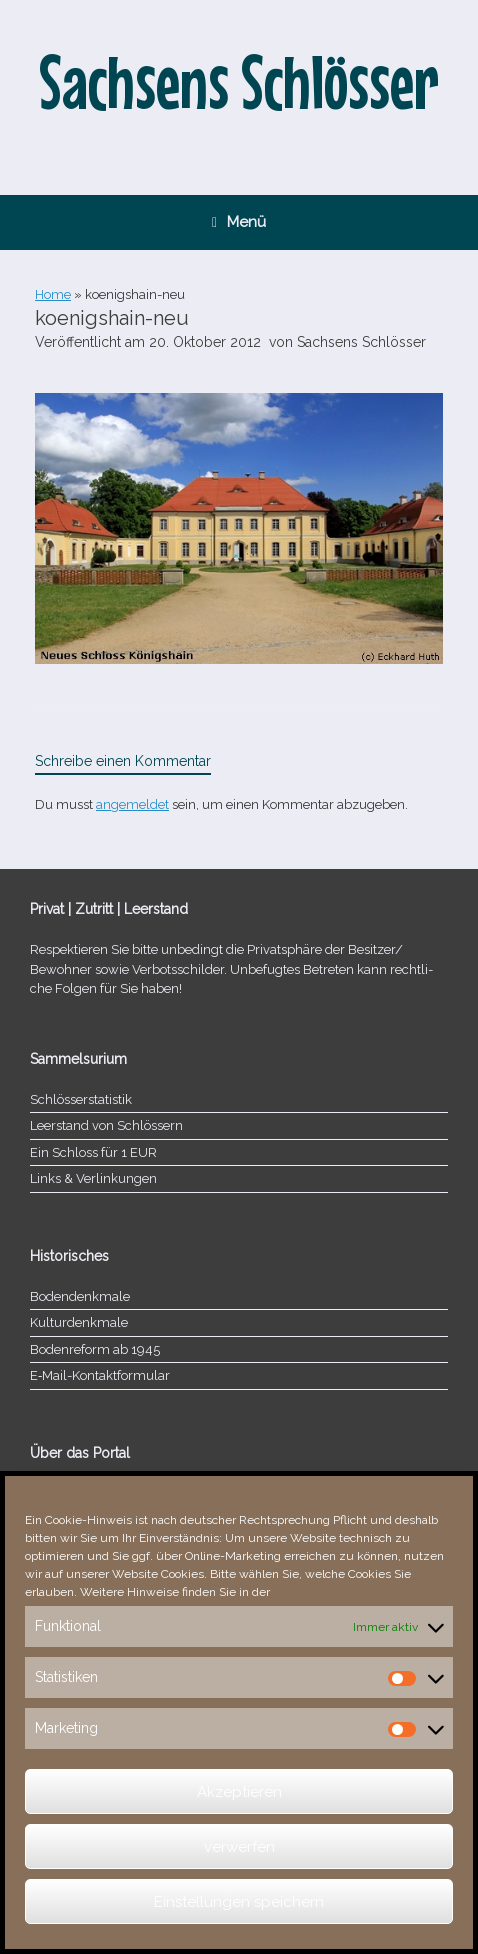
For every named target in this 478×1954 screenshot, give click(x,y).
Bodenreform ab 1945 (95, 1349)
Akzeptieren (239, 1792)
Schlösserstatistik (81, 1099)
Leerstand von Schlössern (106, 1125)
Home (53, 294)
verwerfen (239, 1847)
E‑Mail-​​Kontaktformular (100, 1375)
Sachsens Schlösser (361, 342)
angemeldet (132, 804)
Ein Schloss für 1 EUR (93, 1152)
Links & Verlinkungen (93, 1178)
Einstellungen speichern (239, 1902)
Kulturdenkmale (79, 1322)
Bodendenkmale (80, 1296)
